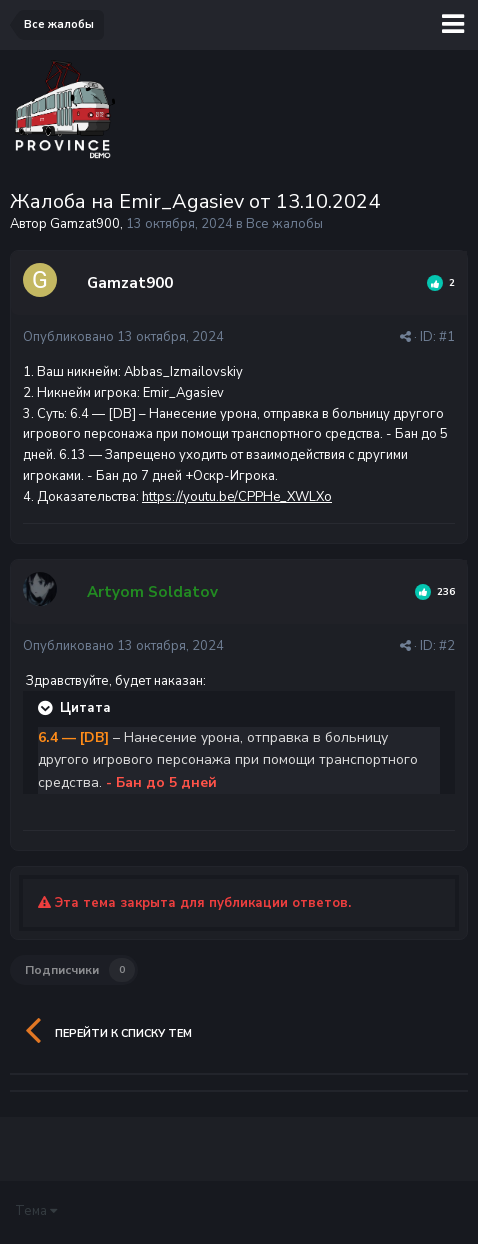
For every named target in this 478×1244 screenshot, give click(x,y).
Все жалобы (284, 224)
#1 (447, 337)
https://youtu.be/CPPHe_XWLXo (237, 497)
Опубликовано (123, 337)
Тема (36, 1211)
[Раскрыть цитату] (47, 708)
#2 (447, 646)
